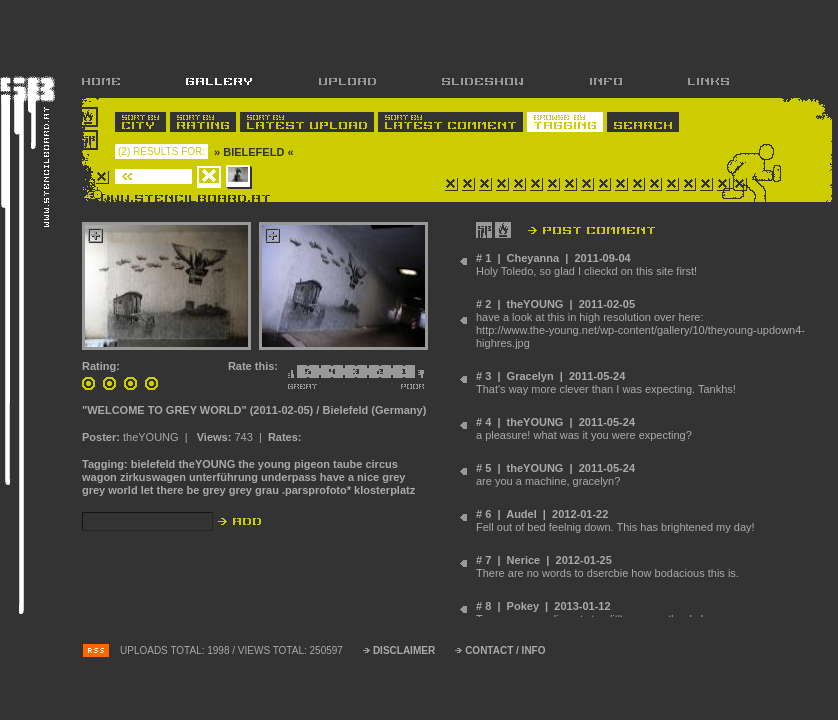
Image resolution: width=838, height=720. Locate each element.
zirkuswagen (153, 477)
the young (264, 464)
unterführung (223, 477)
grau (267, 490)
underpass (289, 477)
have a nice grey (363, 477)
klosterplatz (384, 490)
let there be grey (183, 490)
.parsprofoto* (316, 490)
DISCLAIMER (404, 650)
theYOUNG (206, 464)
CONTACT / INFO (505, 650)
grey (240, 490)
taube (347, 464)
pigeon (312, 464)
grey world (110, 490)
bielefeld (153, 464)
